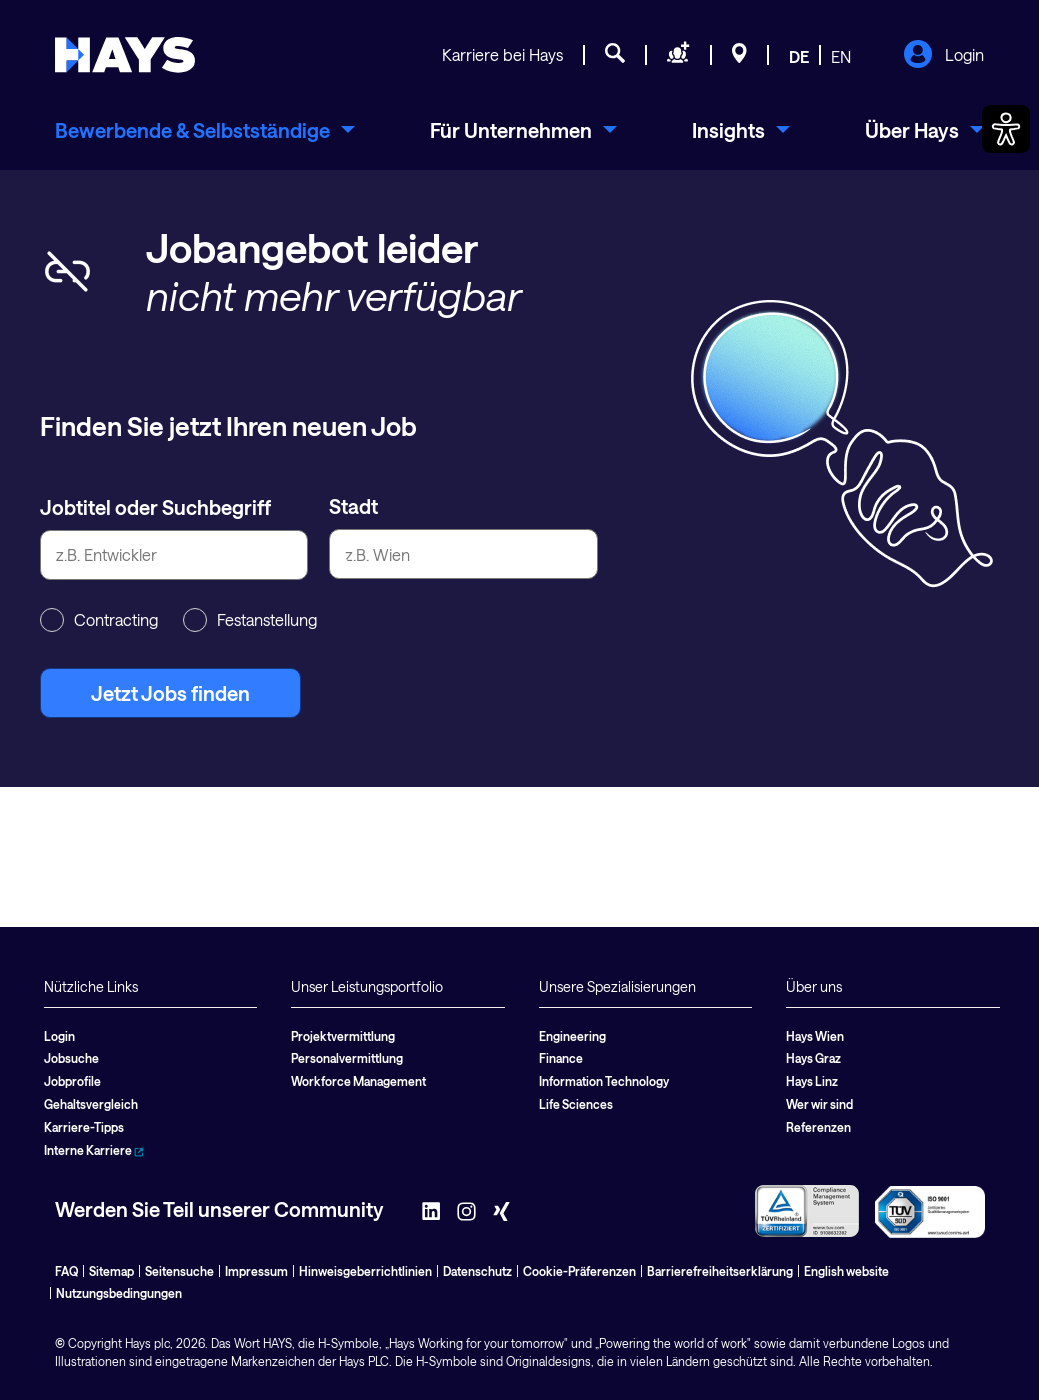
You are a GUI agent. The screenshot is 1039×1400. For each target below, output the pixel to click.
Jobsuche (71, 1058)
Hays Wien (815, 1036)
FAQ (66, 1271)
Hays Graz (813, 1058)
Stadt (353, 506)
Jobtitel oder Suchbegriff (155, 507)
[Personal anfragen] (678, 56)
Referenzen (818, 1127)
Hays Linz (812, 1081)
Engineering (572, 1036)
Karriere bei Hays (502, 54)
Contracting (99, 620)
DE (799, 56)
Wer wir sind (819, 1104)
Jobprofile (72, 1081)
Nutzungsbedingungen (119, 1293)
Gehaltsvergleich (91, 1104)
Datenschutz (477, 1271)
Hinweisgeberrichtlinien (365, 1271)
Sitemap (111, 1271)
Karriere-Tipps (84, 1127)
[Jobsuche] (615, 56)
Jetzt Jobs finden (170, 693)
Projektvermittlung (343, 1036)
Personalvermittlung (347, 1058)
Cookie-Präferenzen (579, 1271)
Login (943, 56)
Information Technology (604, 1081)
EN (841, 56)
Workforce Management (358, 1081)
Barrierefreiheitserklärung (720, 1271)
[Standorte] (739, 56)
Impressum (256, 1271)
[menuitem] (205, 130)
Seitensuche (179, 1271)
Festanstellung (250, 620)
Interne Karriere (94, 1150)
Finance (561, 1058)
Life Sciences (576, 1104)
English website (846, 1271)
